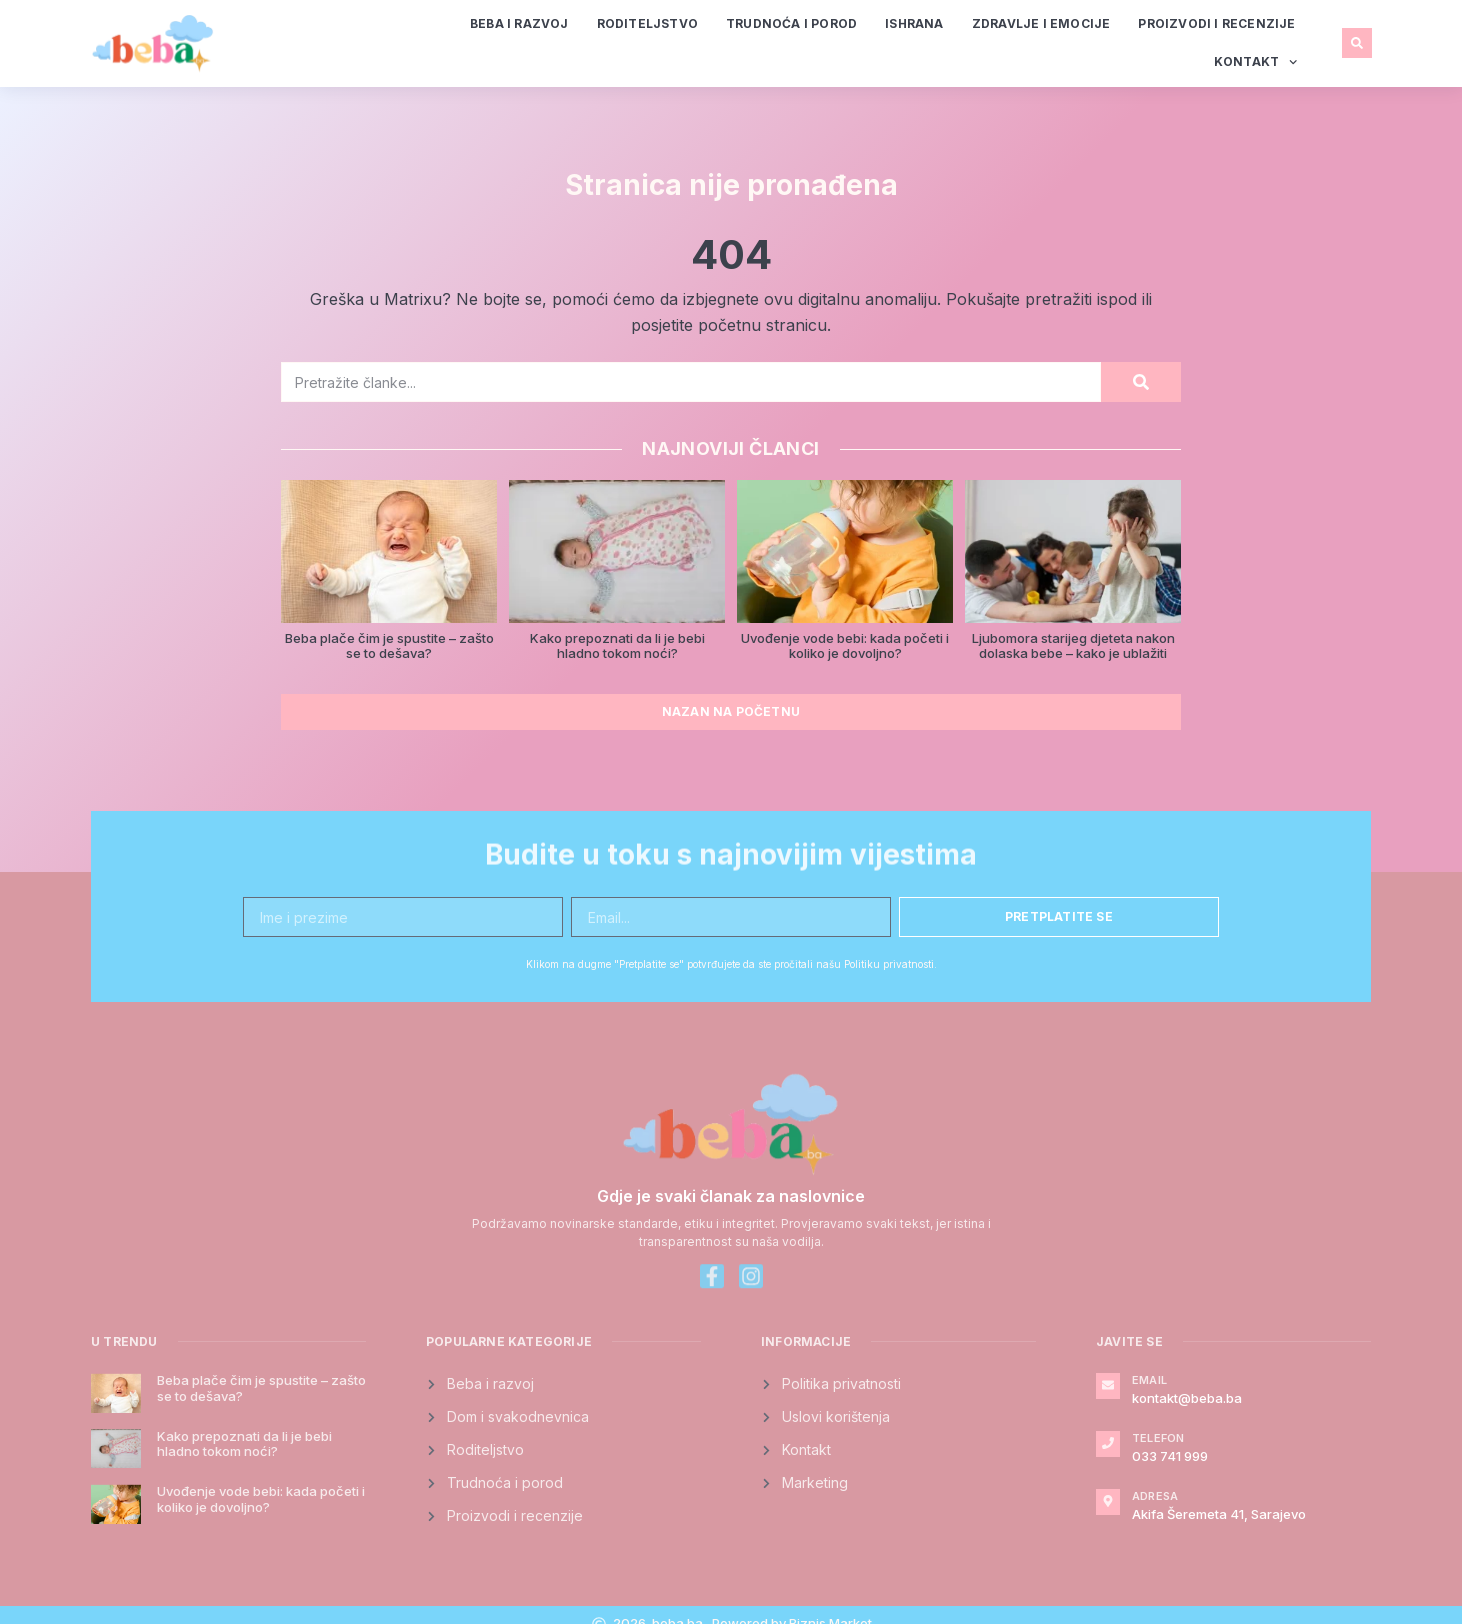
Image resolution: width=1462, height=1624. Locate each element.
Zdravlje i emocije (1041, 23)
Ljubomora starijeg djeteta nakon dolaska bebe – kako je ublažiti (1073, 646)
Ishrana (914, 23)
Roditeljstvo (647, 23)
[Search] (1141, 382)
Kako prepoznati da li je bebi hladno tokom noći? (617, 646)
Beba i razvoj (519, 23)
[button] (1357, 43)
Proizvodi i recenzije (1216, 23)
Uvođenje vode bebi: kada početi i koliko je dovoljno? (845, 646)
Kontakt (1256, 62)
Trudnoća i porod (791, 23)
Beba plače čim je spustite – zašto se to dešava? (389, 646)
